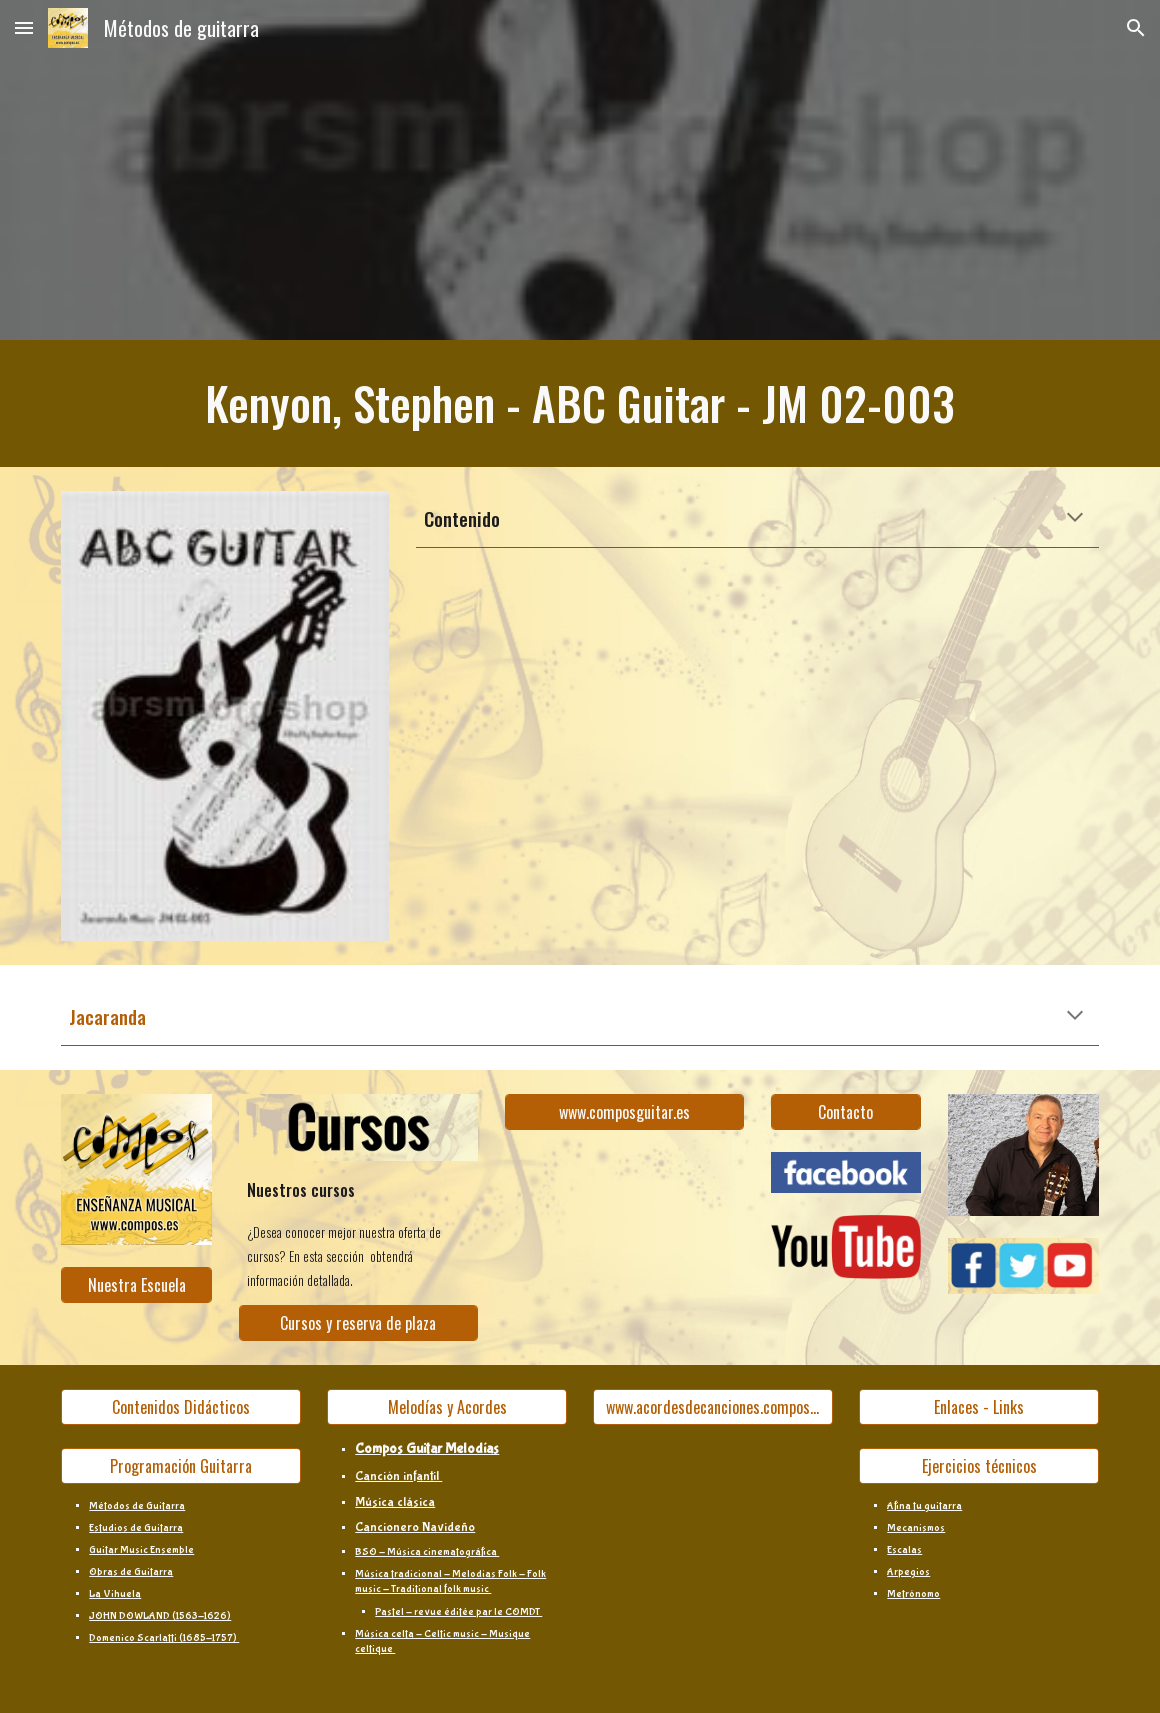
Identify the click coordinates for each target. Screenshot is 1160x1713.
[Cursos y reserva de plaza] (358, 1323)
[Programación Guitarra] (180, 1466)
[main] (579, 403)
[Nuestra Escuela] (136, 1285)
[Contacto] (846, 1112)
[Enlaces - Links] (978, 1407)
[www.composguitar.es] (624, 1112)
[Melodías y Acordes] (446, 1407)
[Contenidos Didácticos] (180, 1407)
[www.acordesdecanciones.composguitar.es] (712, 1407)
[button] (24, 27)
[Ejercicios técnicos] (978, 1466)
